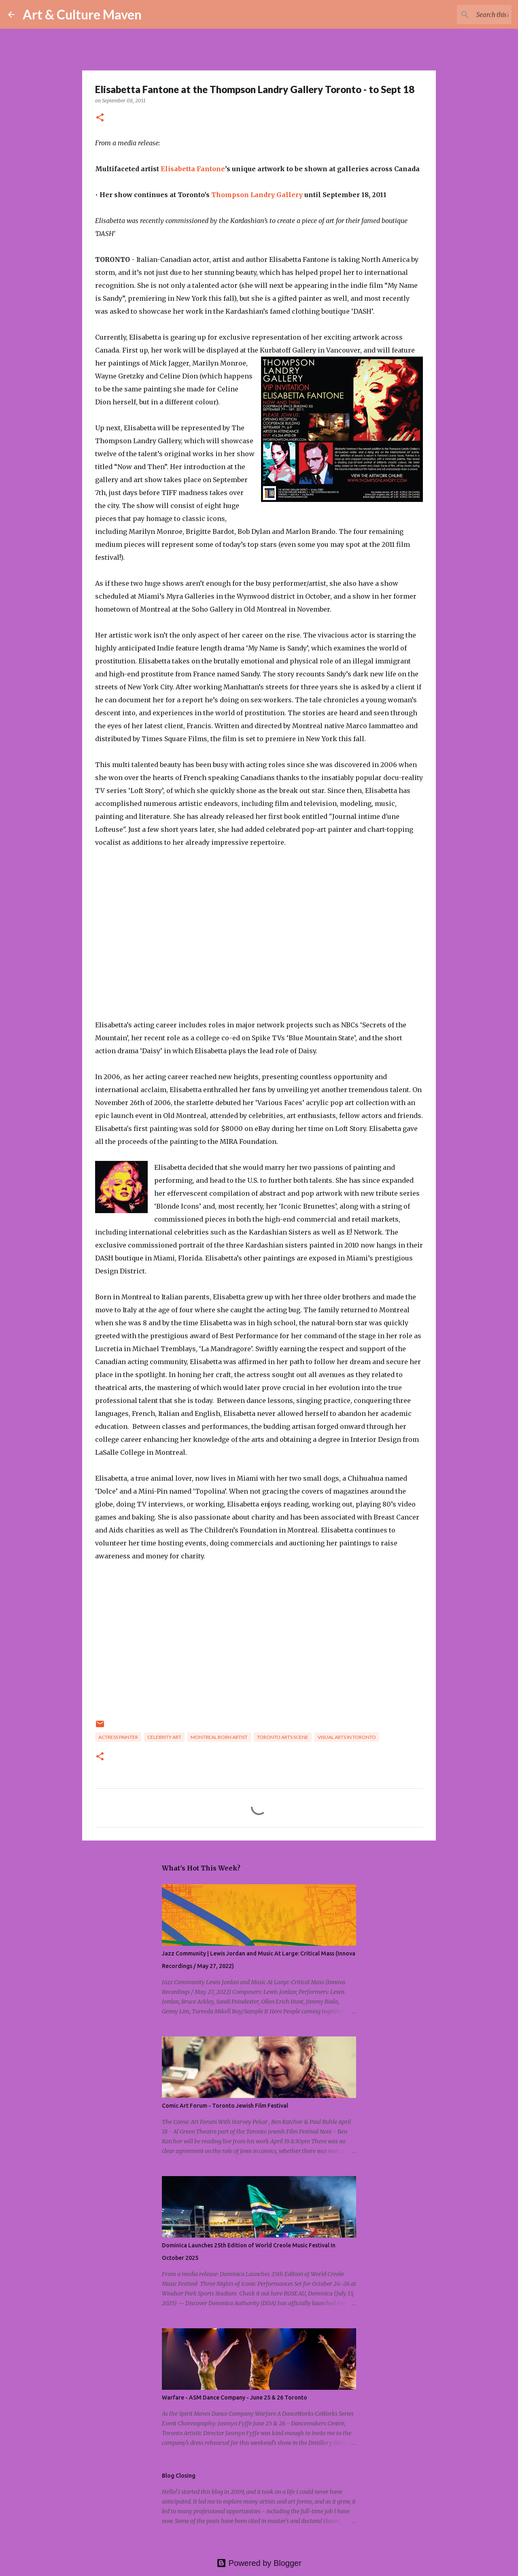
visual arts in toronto (347, 1737)
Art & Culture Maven (82, 14)
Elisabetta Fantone (193, 169)
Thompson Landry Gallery (257, 195)
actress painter (118, 1737)
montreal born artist (219, 1737)
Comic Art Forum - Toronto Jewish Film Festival (225, 2105)
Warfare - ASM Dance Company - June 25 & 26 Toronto (234, 2397)
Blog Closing (178, 2475)
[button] (100, 118)
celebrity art (164, 1737)
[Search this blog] (469, 14)
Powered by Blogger (259, 2563)
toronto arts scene (282, 1737)
